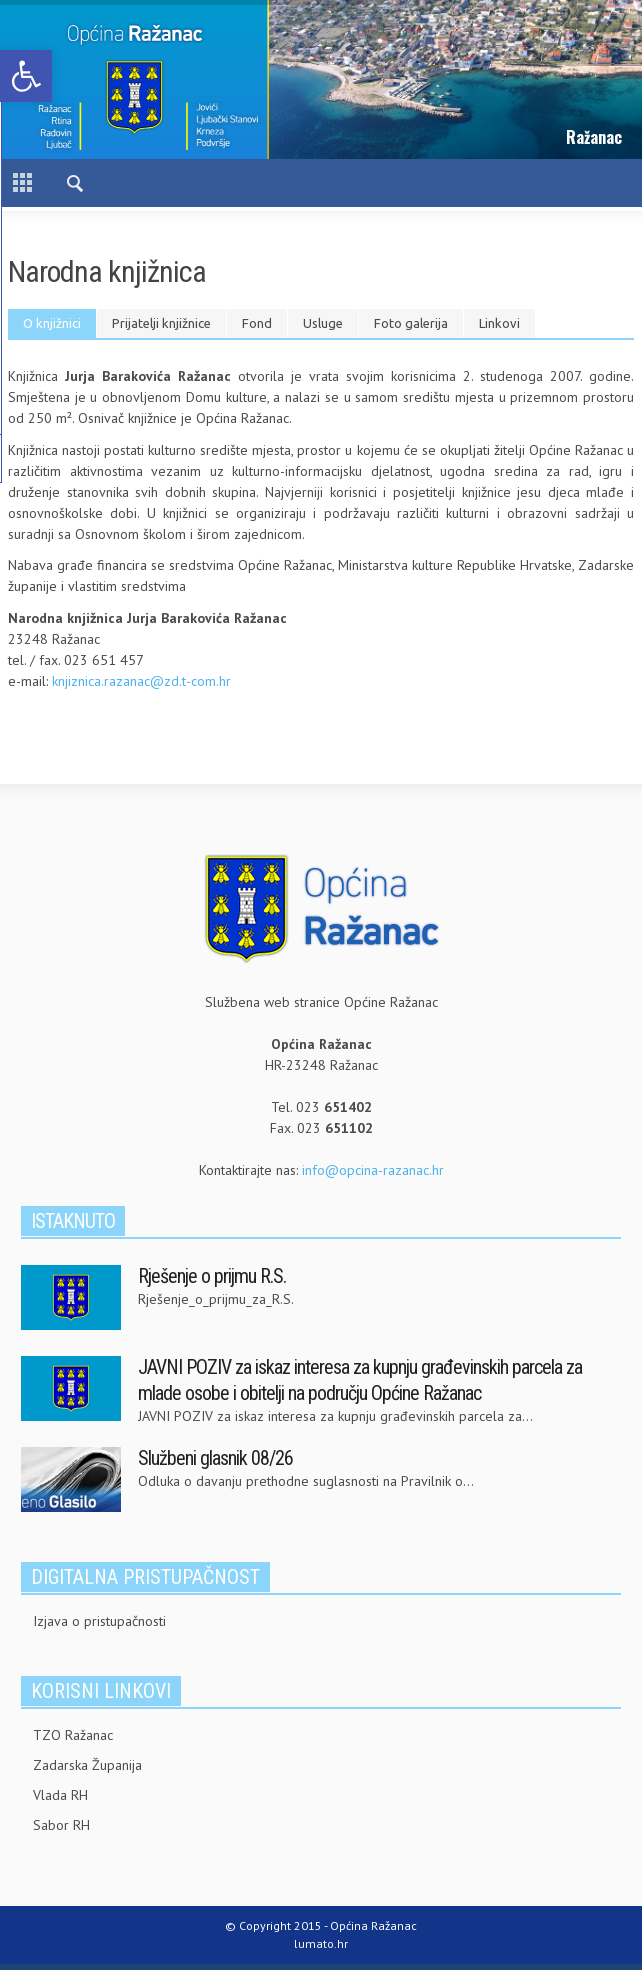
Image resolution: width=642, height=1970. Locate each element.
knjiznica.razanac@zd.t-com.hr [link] (141, 681)
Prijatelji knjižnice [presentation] (161, 323)
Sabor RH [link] (61, 1825)
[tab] (52, 323)
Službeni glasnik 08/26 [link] (215, 1458)
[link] (26, 76)
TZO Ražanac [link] (73, 1735)
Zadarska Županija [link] (87, 1765)
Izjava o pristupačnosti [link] (99, 1621)
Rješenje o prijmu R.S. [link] (212, 1276)
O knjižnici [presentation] (52, 323)
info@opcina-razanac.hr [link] (373, 1170)
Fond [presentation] (257, 323)
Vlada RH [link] (60, 1795)
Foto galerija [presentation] (411, 323)
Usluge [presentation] (323, 323)
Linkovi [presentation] (499, 323)
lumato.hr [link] (321, 1943)
